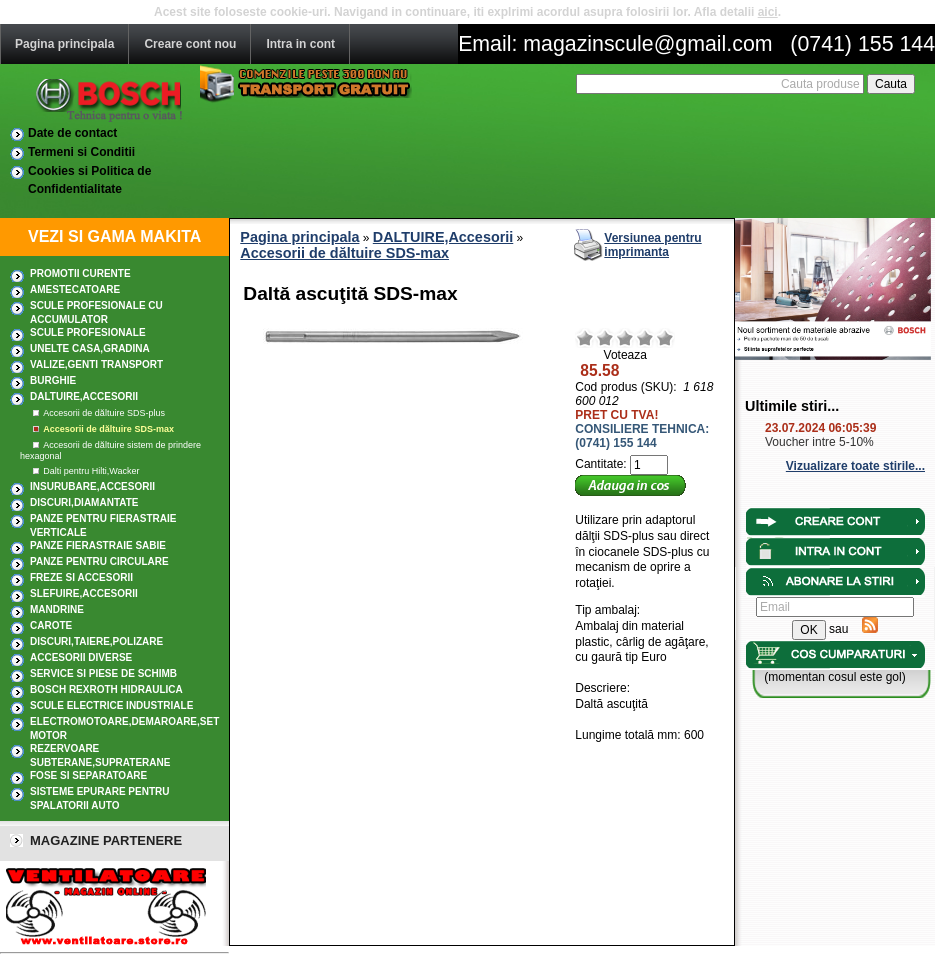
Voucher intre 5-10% (819, 442)
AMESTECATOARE (75, 289)
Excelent (665, 338)
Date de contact (72, 133)
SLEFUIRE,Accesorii (84, 593)
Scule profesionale (88, 332)
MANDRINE (57, 609)
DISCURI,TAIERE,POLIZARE (96, 641)
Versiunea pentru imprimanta (652, 245)
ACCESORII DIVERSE (81, 657)
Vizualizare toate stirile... (855, 466)
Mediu (625, 338)
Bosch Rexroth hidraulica (106, 689)
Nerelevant (605, 338)
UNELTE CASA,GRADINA (90, 348)
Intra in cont (300, 44)
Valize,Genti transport (96, 364)
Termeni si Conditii (81, 152)
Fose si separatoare (88, 775)
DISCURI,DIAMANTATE (84, 502)
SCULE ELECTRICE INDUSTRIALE (111, 705)
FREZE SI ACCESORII (81, 577)
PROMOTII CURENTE (80, 273)
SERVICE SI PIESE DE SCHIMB (103, 673)
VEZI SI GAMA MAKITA (114, 236)
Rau (585, 338)
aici (768, 12)
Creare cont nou (190, 44)
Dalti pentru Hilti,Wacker (91, 471)
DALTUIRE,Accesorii (84, 396)
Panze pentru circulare (99, 561)
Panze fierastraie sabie (98, 545)
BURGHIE (53, 380)
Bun (645, 338)
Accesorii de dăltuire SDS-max (108, 429)
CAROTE (51, 625)
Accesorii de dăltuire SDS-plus (104, 413)
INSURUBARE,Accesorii (92, 486)
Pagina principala (64, 44)
